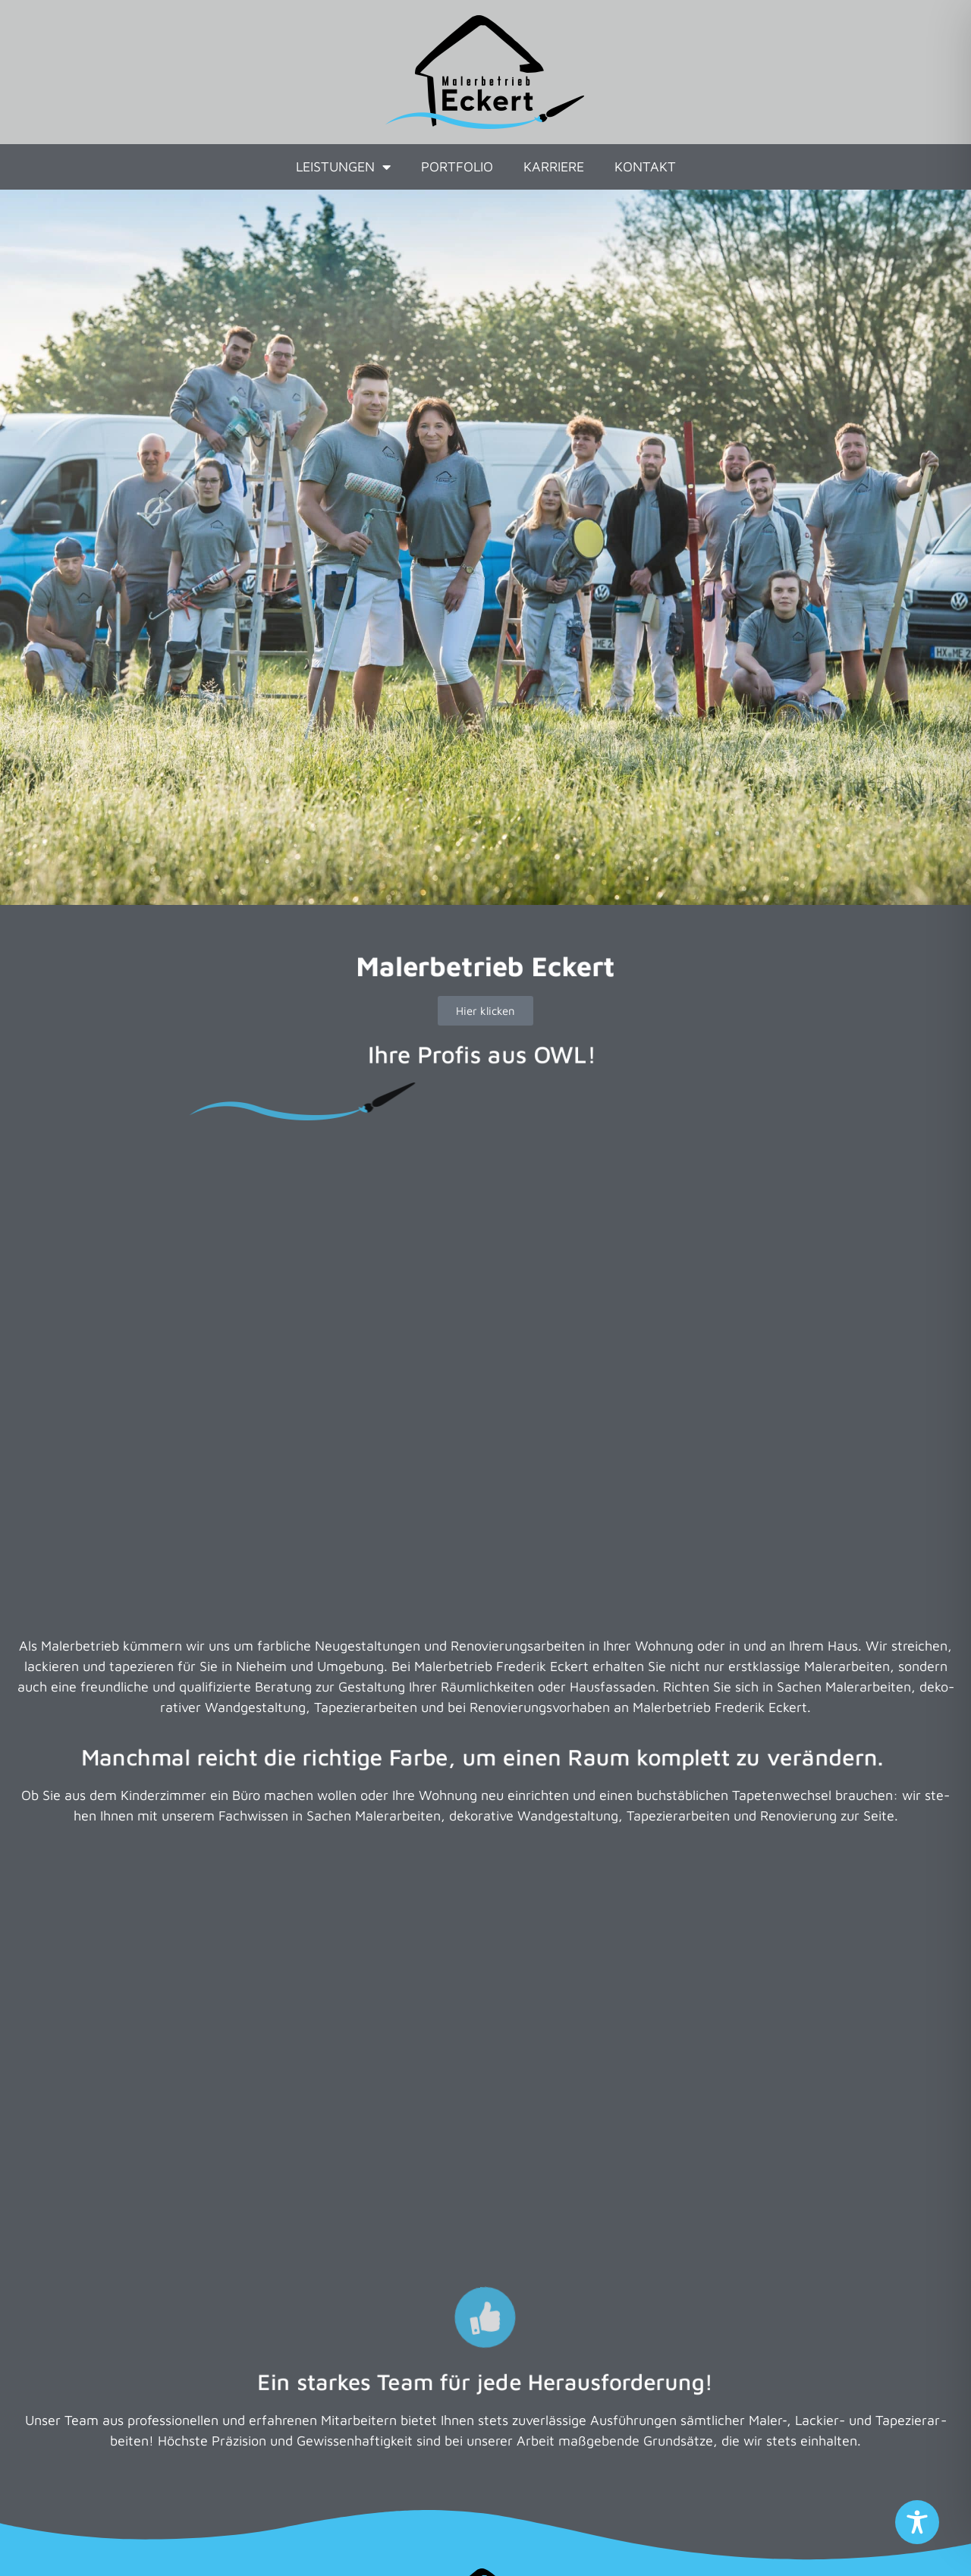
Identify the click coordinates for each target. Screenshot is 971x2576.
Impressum (339, 2543)
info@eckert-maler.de (509, 2364)
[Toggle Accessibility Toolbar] (917, 2522)
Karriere (553, 166)
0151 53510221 (506, 2343)
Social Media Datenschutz (588, 2543)
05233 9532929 (501, 2323)
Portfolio (457, 166)
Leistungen (343, 166)
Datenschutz (441, 2543)
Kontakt (645, 166)
